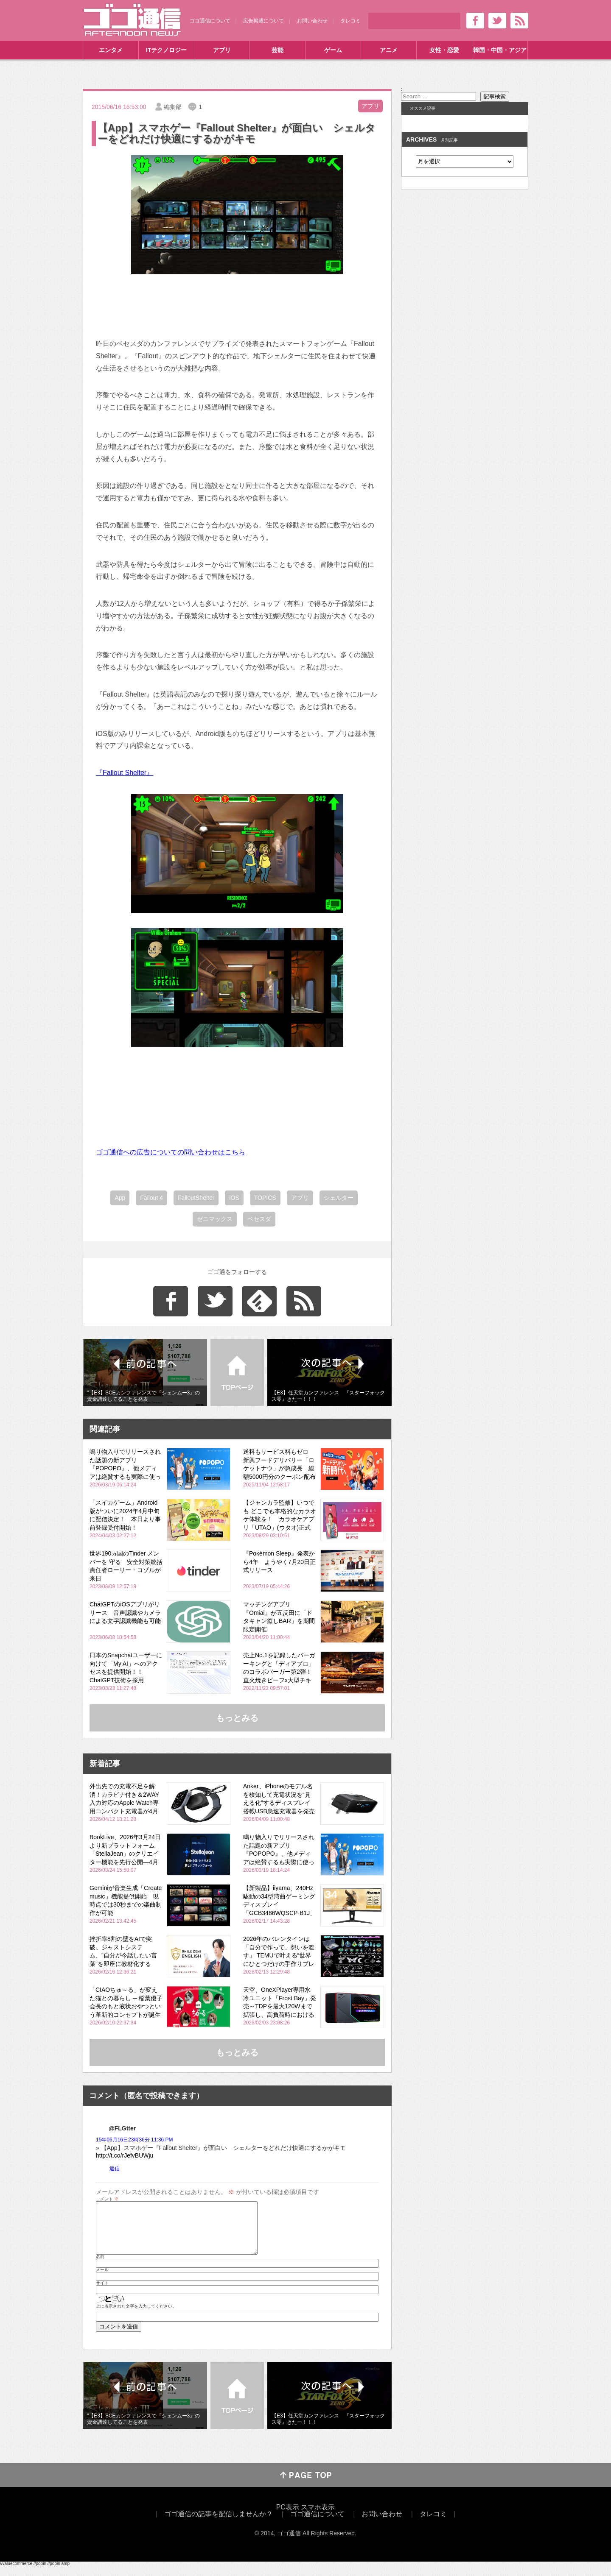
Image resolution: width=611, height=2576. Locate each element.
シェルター (338, 1197)
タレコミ (350, 21)
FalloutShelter (196, 1197)
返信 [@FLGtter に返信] (114, 2169)
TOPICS (265, 1197)
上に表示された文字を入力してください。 (136, 2316)
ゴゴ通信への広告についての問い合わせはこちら (170, 1152)
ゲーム (333, 50)
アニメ (389, 50)
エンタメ (111, 50)
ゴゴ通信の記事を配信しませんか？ (218, 2524)
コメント (107, 2199)
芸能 (277, 50)
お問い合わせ (312, 21)
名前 (100, 2267)
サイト (102, 2293)
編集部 (173, 106)
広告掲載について (263, 21)
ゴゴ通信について (210, 21)
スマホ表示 (318, 2517)
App (120, 1197)
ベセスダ (259, 1219)
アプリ (222, 50)
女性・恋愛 (444, 50)
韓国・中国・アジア (500, 50)
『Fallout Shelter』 (124, 772)
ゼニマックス (215, 1219)
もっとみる (237, 1718)
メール (102, 2280)
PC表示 (287, 2517)
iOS (234, 1197)
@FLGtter (122, 2128)
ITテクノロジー (166, 50)
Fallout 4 (151, 1197)
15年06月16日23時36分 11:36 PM (134, 2140)
